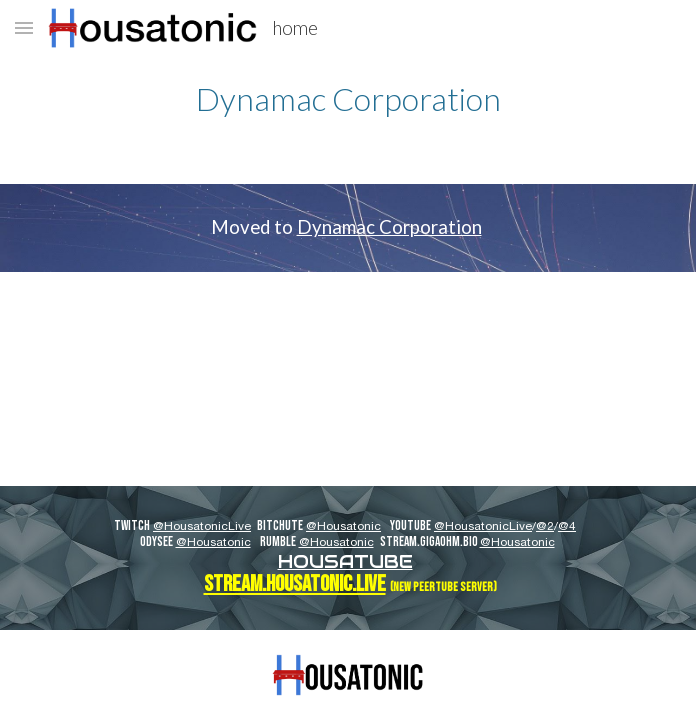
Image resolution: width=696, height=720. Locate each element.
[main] (347, 98)
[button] (24, 27)
